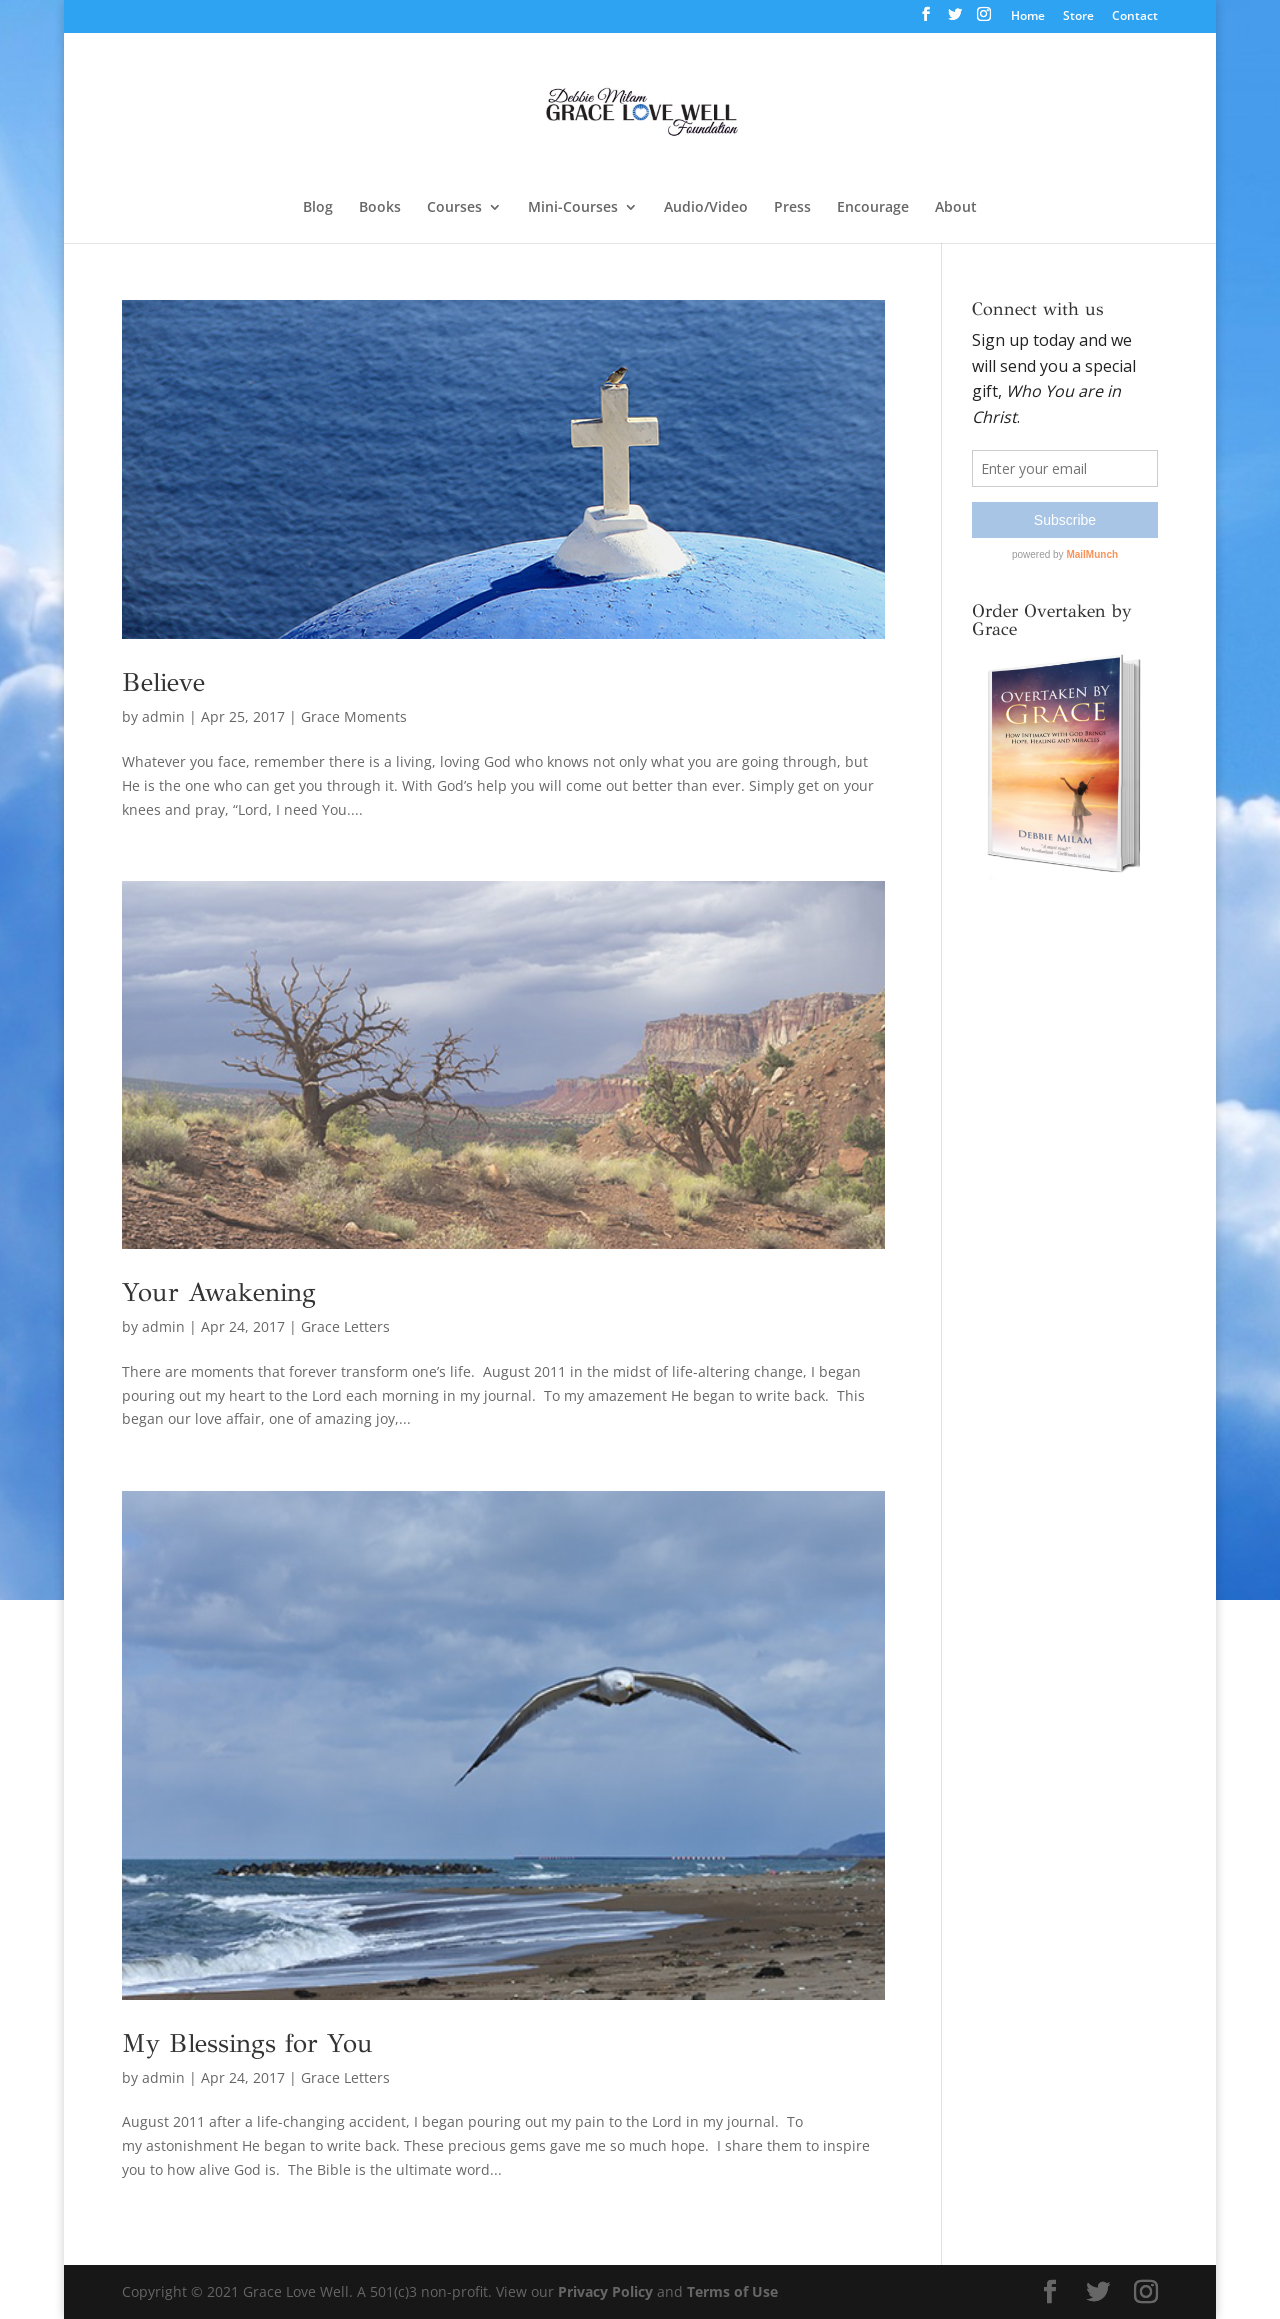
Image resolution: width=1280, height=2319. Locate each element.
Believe (163, 682)
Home (1028, 17)
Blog (318, 208)
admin (163, 716)
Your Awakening (219, 1292)
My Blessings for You (247, 2043)
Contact (1135, 17)
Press (792, 208)
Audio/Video (706, 208)
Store (1078, 17)
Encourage (873, 208)
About (956, 208)
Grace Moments (354, 716)
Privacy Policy (605, 2291)
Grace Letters (345, 1326)
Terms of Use (732, 2291)
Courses (454, 208)
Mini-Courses (573, 208)
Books (380, 208)
